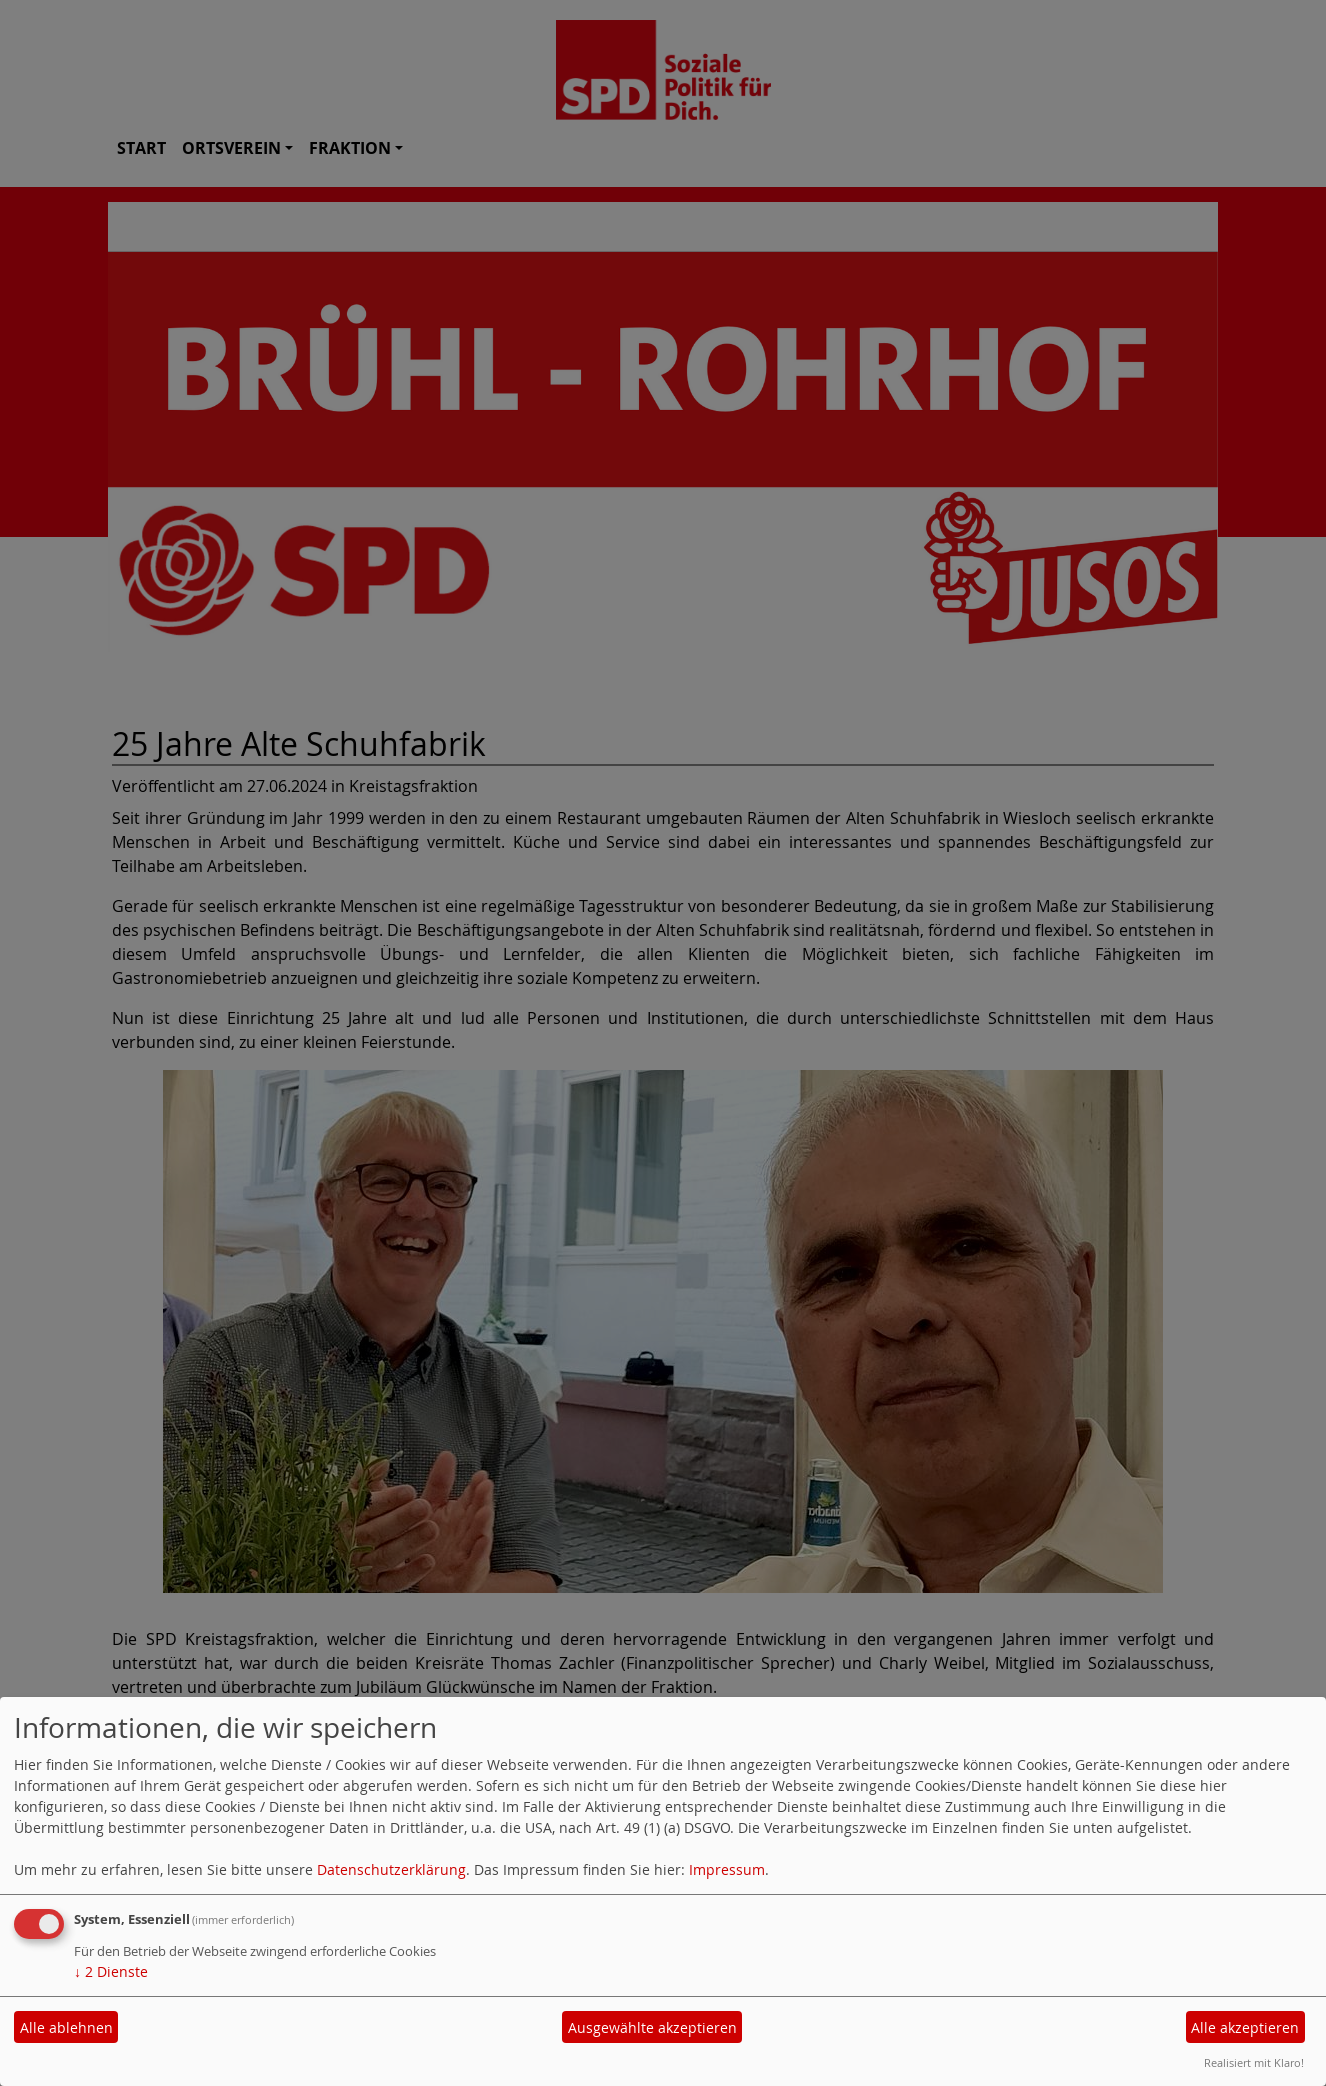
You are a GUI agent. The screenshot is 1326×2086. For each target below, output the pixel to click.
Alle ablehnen (66, 2027)
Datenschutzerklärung (391, 1869)
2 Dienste (111, 1971)
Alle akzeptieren (1245, 2027)
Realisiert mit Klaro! (1254, 2062)
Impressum (727, 1869)
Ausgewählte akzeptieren (652, 2027)
